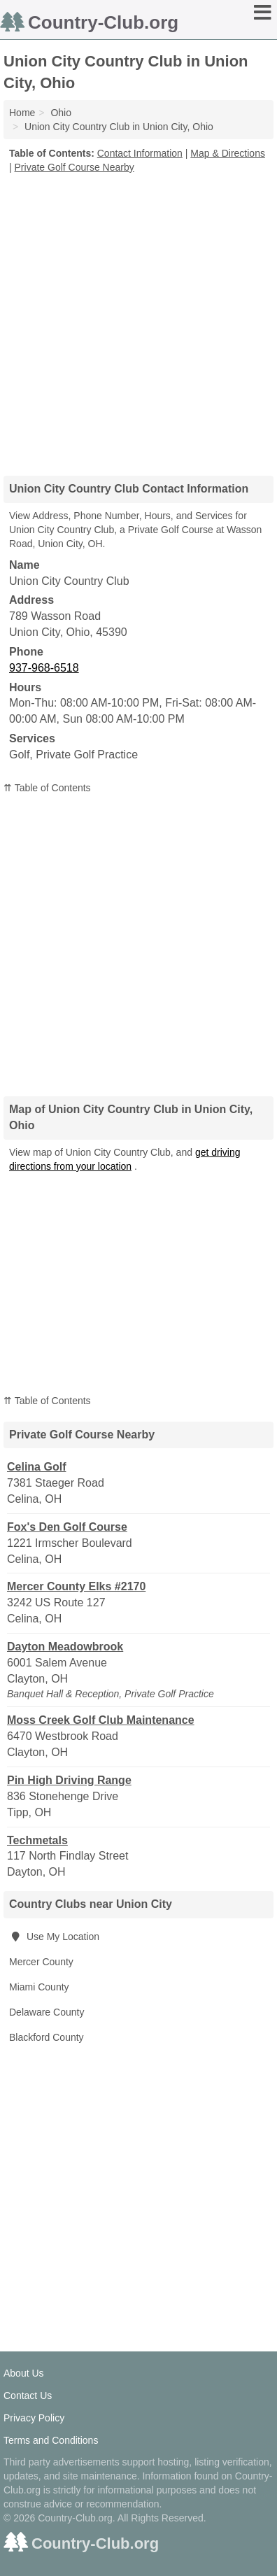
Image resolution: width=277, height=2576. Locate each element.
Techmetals (37, 1840)
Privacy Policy (33, 2417)
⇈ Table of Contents (47, 787)
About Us (23, 2373)
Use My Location (54, 1936)
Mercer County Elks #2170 (76, 1586)
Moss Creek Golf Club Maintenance (100, 1720)
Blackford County (46, 2037)
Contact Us (27, 2395)
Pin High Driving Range (69, 1780)
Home (22, 112)
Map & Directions (227, 153)
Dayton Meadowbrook (65, 1647)
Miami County (39, 1987)
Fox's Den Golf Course (67, 1527)
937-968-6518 (44, 668)
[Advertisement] (138, 319)
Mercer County (41, 1961)
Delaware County (46, 2012)
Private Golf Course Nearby (74, 167)
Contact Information (140, 153)
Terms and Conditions (50, 2440)
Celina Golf (36, 1467)
